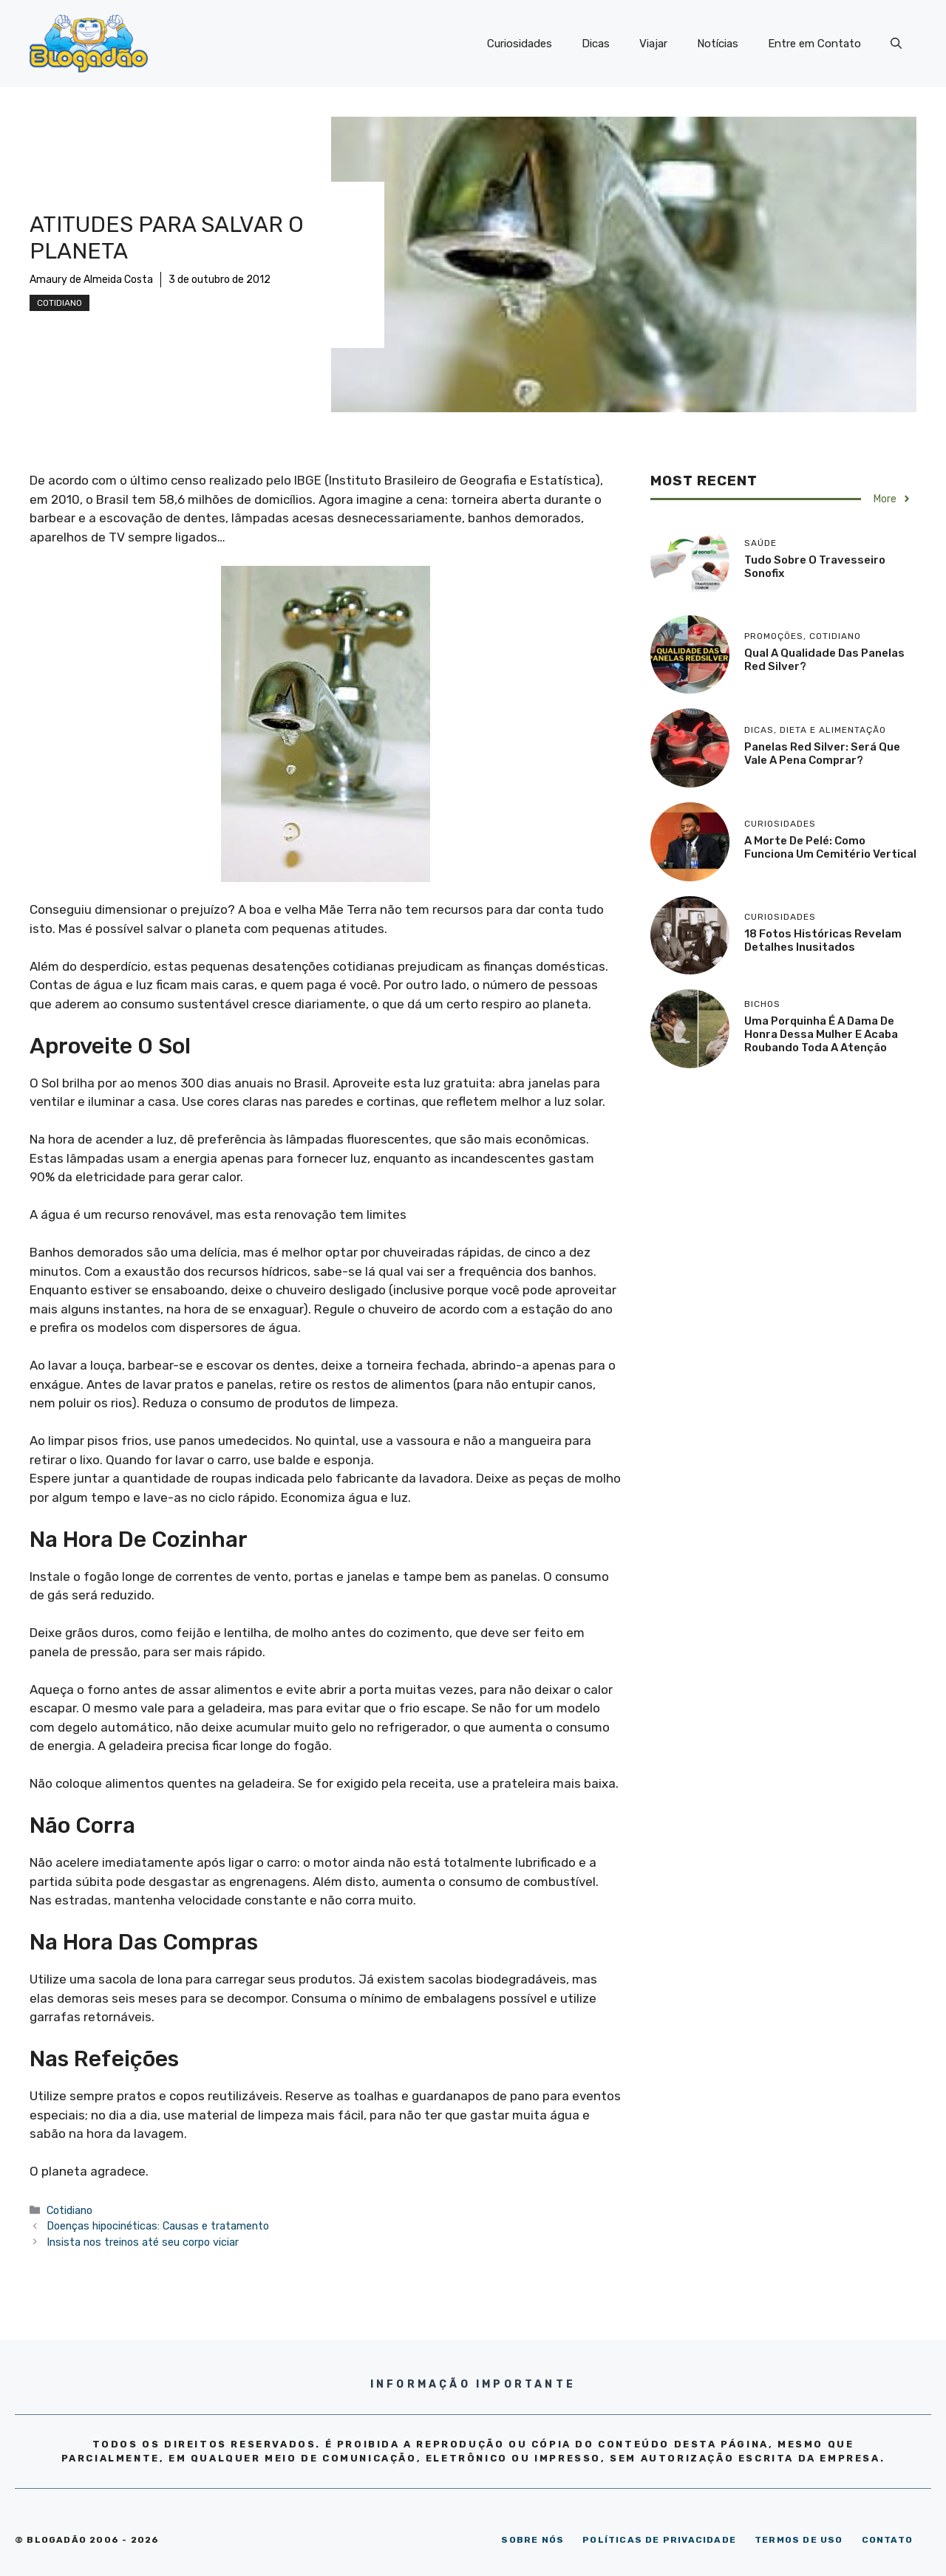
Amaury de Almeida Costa (91, 279)
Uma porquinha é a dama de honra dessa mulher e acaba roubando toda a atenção (821, 1034)
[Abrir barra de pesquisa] (896, 43)
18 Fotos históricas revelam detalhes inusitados (823, 940)
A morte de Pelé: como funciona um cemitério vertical (830, 847)
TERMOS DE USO (799, 2540)
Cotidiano (59, 303)
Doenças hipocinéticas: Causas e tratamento (158, 2225)
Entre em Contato (814, 43)
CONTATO (887, 2540)
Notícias (717, 43)
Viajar (653, 43)
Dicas (596, 43)
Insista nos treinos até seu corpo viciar (143, 2242)
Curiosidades (519, 43)
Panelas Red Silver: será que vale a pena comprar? (822, 753)
